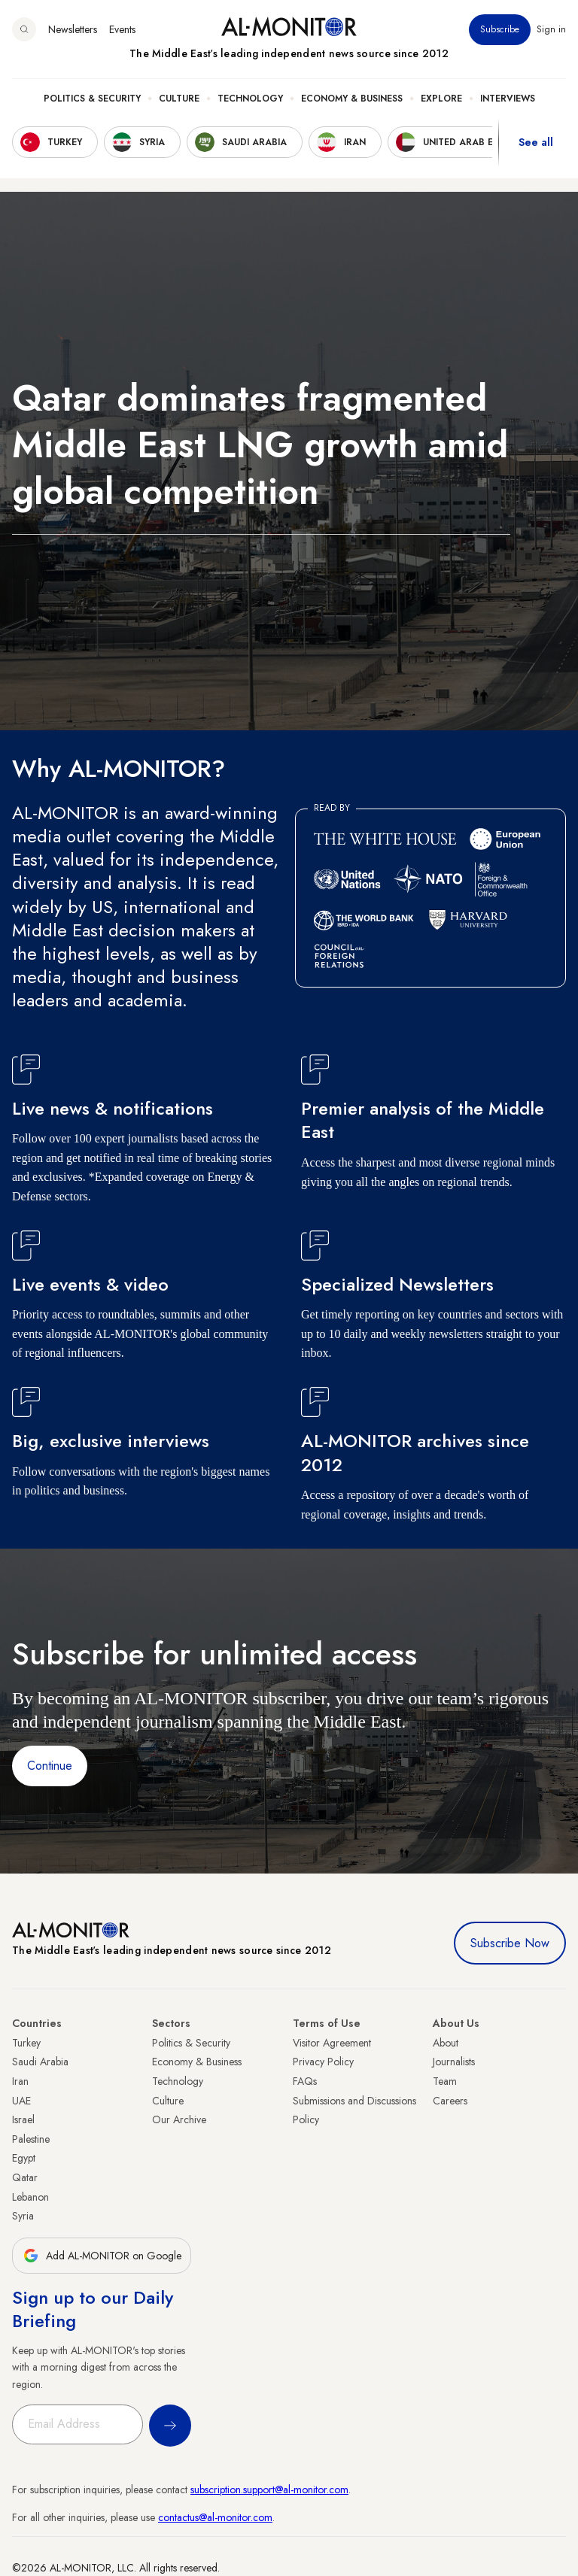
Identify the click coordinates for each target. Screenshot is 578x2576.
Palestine (31, 2139)
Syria (23, 2215)
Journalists (454, 2061)
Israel (23, 2119)
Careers (450, 2100)
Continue (49, 1765)
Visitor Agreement (332, 2042)
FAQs (305, 2081)
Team (445, 2081)
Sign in (551, 29)
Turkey (26, 2042)
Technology (250, 98)
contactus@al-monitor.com (215, 2517)
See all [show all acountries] (536, 142)
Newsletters (72, 29)
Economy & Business (352, 98)
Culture (179, 98)
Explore (441, 98)
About (445, 2042)
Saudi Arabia (40, 2061)
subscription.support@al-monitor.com (269, 2489)
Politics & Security (92, 98)
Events (122, 29)
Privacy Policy (323, 2061)
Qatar (25, 2177)
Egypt (23, 2157)
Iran (20, 2081)
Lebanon (30, 2196)
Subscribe (499, 29)
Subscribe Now (509, 1943)
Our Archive (179, 2119)
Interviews (507, 98)
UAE (21, 2100)
